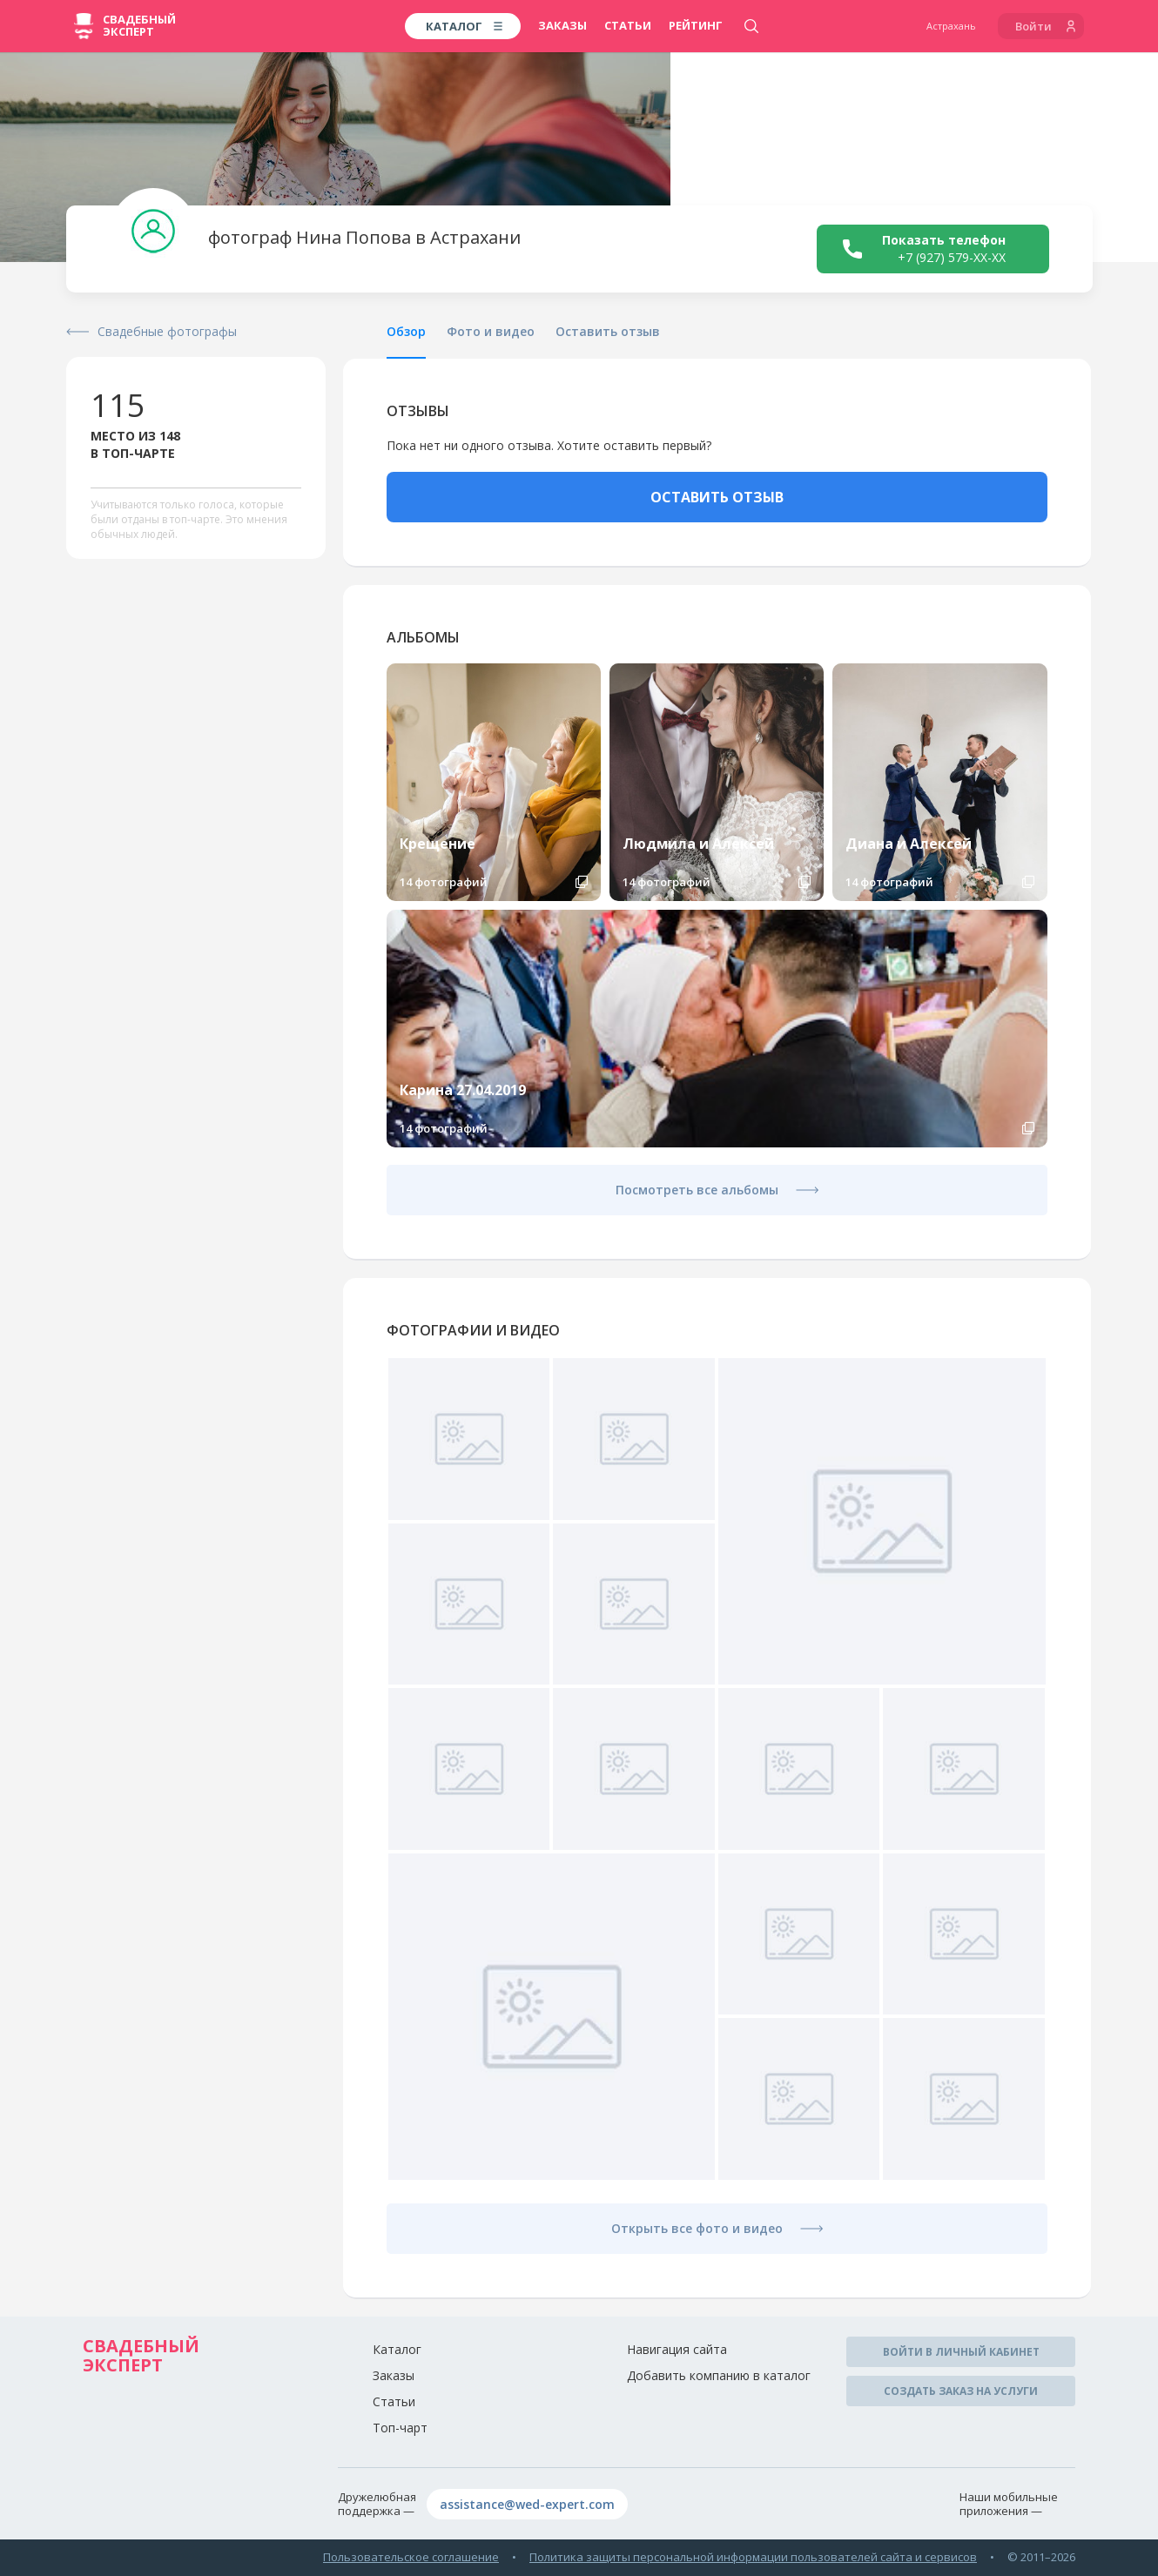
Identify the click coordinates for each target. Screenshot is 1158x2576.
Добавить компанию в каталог (719, 2375)
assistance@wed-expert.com (527, 2504)
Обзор (406, 331)
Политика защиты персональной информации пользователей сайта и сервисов (753, 2557)
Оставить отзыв (607, 331)
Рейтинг (696, 25)
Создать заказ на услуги (961, 2391)
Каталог (397, 2349)
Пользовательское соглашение (411, 2557)
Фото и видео (491, 331)
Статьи (627, 25)
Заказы (562, 25)
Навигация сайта (677, 2349)
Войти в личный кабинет (961, 2351)
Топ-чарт (400, 2427)
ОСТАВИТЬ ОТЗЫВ (717, 497)
